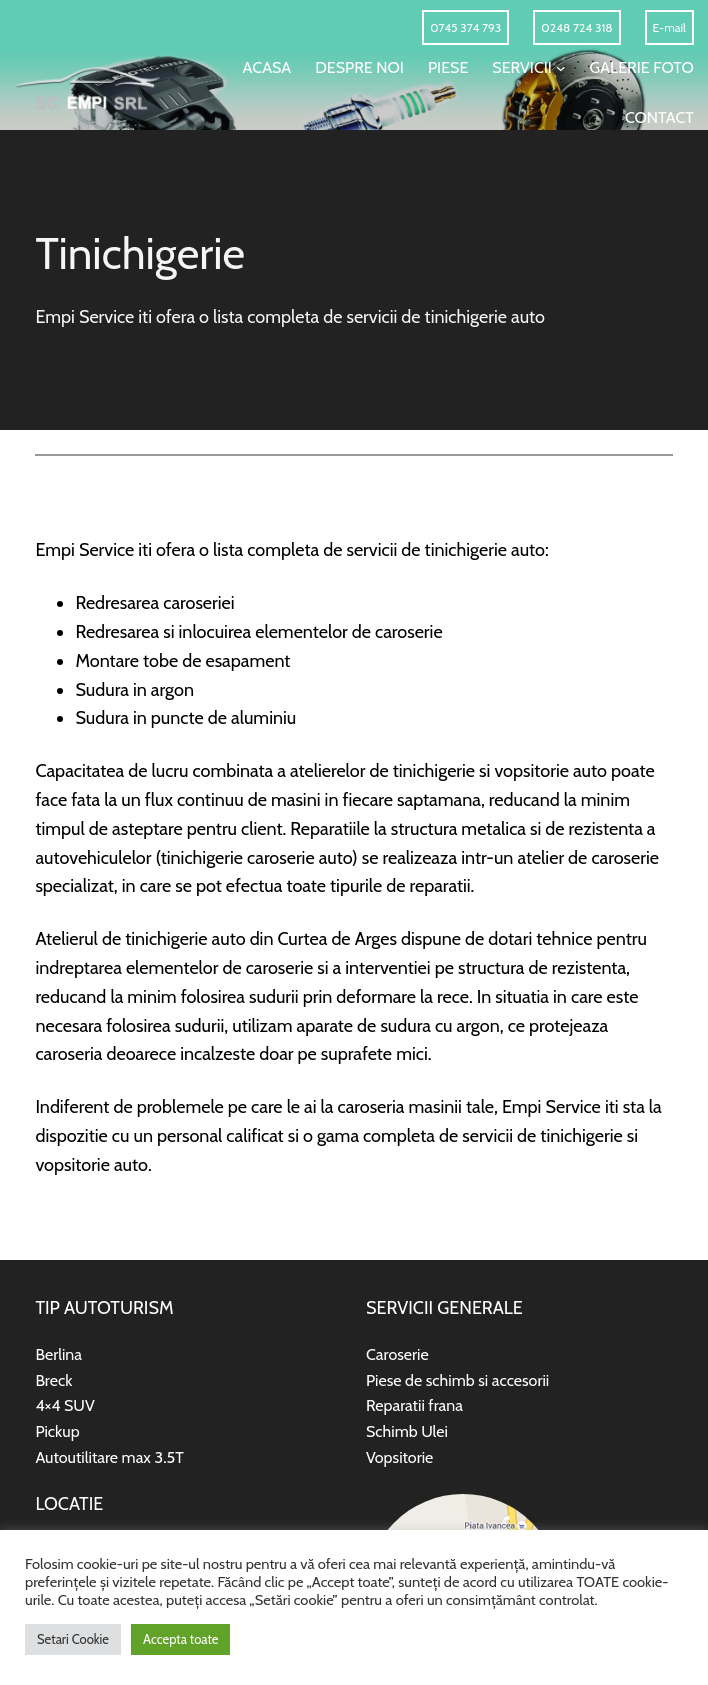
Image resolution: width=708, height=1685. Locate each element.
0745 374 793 (465, 27)
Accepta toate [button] (180, 1639)
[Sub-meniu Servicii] (561, 68)
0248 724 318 (576, 27)
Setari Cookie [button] (73, 1639)
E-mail (669, 27)
